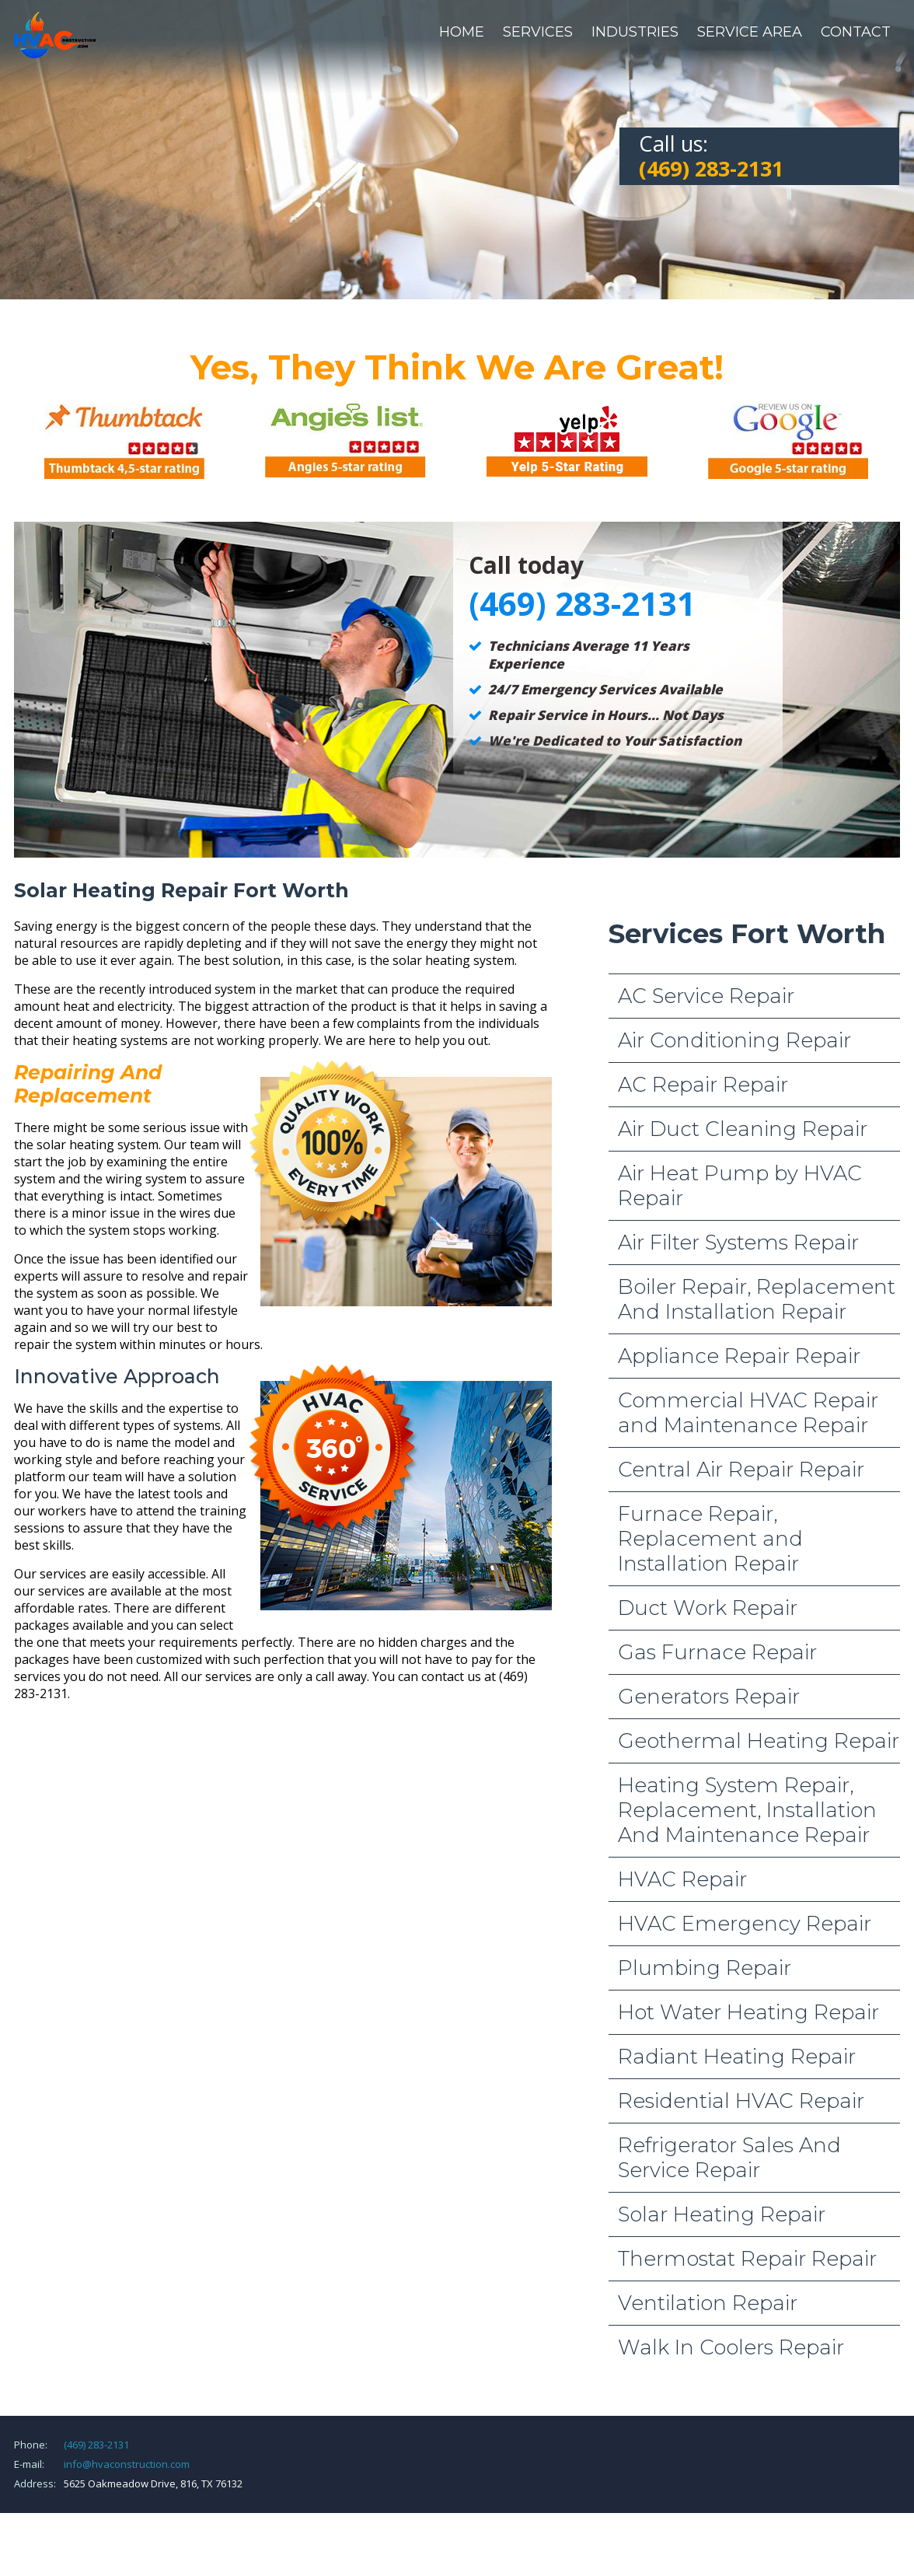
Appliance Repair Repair (739, 1356)
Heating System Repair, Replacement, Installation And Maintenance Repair (747, 1810)
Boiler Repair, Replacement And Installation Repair (756, 1299)
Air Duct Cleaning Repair (742, 1129)
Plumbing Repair (704, 1968)
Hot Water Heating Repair (748, 2012)
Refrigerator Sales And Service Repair (729, 2158)
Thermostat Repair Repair (747, 2258)
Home (461, 31)
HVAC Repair (682, 1879)
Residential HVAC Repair (741, 2100)
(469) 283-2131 (96, 2445)
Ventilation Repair (707, 2303)
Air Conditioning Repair (734, 1040)
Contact (856, 31)
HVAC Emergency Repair (744, 1923)
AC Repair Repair (703, 1084)
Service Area (749, 31)
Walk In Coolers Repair (731, 2347)
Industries (635, 31)
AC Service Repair (706, 996)
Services (538, 31)
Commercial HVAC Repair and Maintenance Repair (748, 1413)
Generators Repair (709, 1696)
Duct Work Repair (707, 1608)
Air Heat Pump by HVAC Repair (740, 1186)
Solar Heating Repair (721, 2214)
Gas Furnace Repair (717, 1652)
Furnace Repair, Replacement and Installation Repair (710, 1538)
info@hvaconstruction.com (127, 2464)
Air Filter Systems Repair (738, 1242)
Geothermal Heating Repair (758, 1740)
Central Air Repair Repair (741, 1469)
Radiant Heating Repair (737, 2056)
